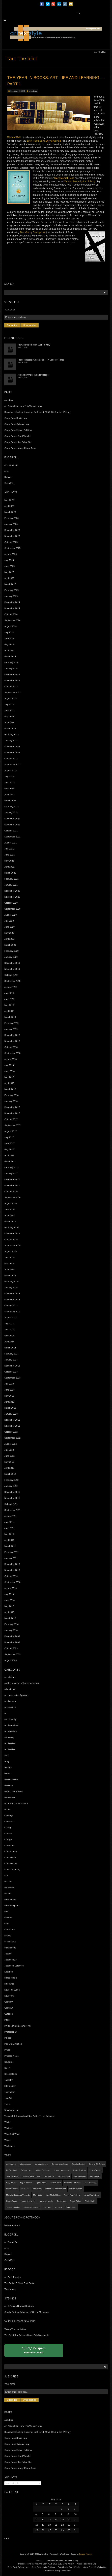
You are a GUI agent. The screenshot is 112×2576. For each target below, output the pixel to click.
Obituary (8, 2002)
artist (6, 1755)
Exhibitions (9, 1887)
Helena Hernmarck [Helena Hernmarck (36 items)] (61, 2170)
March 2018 (10, 1089)
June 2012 (9, 1456)
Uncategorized (11, 2110)
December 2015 (12, 1233)
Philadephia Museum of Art (17, 2026)
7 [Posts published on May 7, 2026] (55, 2514)
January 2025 (11, 596)
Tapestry (8, 2080)
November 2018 (12, 1041)
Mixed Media (10, 1978)
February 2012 (11, 1480)
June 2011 (9, 1528)
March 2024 (10, 656)
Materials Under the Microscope (33, 375)
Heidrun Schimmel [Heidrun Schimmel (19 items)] (42, 2170)
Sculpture (9, 2062)
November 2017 (12, 1113)
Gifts (6, 1923)
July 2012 (9, 1450)
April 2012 (9, 1468)
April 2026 (9, 506)
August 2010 (10, 1588)
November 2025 (12, 536)
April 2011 (9, 1540)
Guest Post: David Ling (15, 418)
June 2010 (9, 1600)
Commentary (10, 1851)
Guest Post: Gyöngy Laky (16, 424)
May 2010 (9, 1606)
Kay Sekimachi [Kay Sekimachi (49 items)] (26, 2183)
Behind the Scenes (13, 1791)
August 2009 (10, 1660)
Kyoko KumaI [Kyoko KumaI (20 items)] (55, 2183)
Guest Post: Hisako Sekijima (18, 430)
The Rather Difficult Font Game (19, 2283)
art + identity (10, 1719)
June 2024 (9, 638)
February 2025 (11, 590)
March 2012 (10, 1474)
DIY (6, 1875)
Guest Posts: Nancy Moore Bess (20, 448)
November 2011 (12, 1498)
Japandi (8, 1953)
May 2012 (9, 1462)
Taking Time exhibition (15, 2329)
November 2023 (12, 680)
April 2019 (9, 1011)
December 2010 (12, 1564)
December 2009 (12, 1636)
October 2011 (11, 1504)
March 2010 (10, 1618)
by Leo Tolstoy (79, 181)
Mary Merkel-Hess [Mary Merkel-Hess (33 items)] (53, 2195)
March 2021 (10, 873)
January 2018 (11, 1101)
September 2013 (12, 1378)
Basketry (8, 1785)
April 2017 (9, 1155)
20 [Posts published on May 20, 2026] (49, 2525)
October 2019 (11, 975)
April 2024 (9, 650)
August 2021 (10, 842)
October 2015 (11, 1239)
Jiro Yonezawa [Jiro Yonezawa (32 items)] (64, 2176)
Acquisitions (10, 1677)
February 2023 (11, 734)
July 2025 (9, 560)
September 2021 (12, 836)
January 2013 (11, 1414)
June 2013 (9, 1390)
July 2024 (9, 632)
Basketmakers (11, 1779)
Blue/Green (9, 1797)
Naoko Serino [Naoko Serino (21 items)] (11, 2201)
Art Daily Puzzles (12, 2277)
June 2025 (9, 566)
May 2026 (9, 500)
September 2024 (12, 620)
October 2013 (11, 1371)
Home (95, 52)
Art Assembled (11, 1725)
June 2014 (9, 1329)
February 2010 (11, 1624)
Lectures (8, 1971)
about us (8, 400)
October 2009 (11, 1648)
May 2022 (9, 788)
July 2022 (9, 776)
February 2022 (11, 806)
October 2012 (11, 1432)
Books (7, 1809)
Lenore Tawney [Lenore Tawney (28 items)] (90, 2183)
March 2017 (10, 1161)
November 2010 (12, 1570)
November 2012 (12, 1426)
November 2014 (12, 1299)
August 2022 (10, 770)
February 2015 (11, 1281)
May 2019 (9, 1005)
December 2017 (12, 1107)
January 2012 (11, 1486)
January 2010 (11, 1630)
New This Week (12, 1990)
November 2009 (12, 1642)
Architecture (10, 1707)
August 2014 (10, 1317)
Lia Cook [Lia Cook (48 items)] (24, 2189)
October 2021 (11, 830)
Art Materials (10, 1731)
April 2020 (9, 939)
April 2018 (9, 1083)
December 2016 (12, 1179)
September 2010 (12, 1582)
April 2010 (9, 1612)
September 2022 (12, 764)
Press (7, 2050)
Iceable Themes (85, 2554)
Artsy (6, 471)
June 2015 (9, 1257)
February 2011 (11, 1552)
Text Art (8, 2098)
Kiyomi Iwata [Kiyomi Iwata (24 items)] (41, 2183)
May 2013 (9, 1396)
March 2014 (10, 1347)
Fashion (8, 1893)
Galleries (8, 1917)
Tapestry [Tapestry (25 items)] (58, 2207)
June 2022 (9, 782)
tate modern (10, 2086)
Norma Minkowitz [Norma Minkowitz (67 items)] (46, 2201)
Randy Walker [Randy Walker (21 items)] (75, 2201)
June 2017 (9, 1143)
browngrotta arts (12, 2225)
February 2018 (11, 1095)
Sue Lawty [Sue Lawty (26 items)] (47, 2207)
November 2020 (12, 897)
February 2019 (11, 1023)
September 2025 (12, 548)
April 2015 (9, 1269)
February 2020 (11, 951)
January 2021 (11, 885)
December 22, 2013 (17, 91)
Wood (7, 2140)
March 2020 (10, 945)
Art (5, 1713)
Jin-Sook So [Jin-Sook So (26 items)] (49, 2176)
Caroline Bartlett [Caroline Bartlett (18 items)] (78, 2164)
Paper (7, 2020)
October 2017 (11, 1119)
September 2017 (12, 1125)
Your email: (10, 309)
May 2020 (9, 933)
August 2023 (10, 698)
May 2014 (9, 1335)
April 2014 (9, 1341)
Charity (7, 1827)
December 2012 (12, 1420)
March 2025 (10, 584)
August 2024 (10, 626)
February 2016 (11, 1227)
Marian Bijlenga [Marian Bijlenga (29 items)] (75, 2189)
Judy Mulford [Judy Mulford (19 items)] (94, 2176)
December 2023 (12, 674)
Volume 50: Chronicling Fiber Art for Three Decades (29, 2116)
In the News (10, 1941)
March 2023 (10, 728)
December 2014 (12, 1293)
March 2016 (10, 1221)
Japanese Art (10, 1959)
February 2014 (11, 1353)
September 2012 (12, 1438)
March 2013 (10, 1408)
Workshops (9, 2146)
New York (9, 1996)
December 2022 (12, 746)
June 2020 (9, 927)
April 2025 (9, 578)
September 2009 (12, 1654)
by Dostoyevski (33, 232)
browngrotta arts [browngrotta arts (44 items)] (41, 2164)
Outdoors (8, 2014)
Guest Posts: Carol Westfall (17, 436)
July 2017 (9, 1137)
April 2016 (9, 1215)
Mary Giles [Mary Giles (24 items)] (37, 2195)
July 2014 (9, 1323)
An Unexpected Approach (16, 1695)
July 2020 (9, 921)
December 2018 (12, 1035)
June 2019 (9, 999)
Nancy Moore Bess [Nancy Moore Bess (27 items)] (91, 2195)
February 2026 (11, 518)
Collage (8, 1839)
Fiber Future (10, 1899)
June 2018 (9, 1071)
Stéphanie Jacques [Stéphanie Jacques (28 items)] (31, 2207)
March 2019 (10, 1017)
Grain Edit (9, 483)
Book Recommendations (16, 1803)
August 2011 (10, 1516)
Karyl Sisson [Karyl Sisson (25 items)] (11, 2183)
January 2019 (11, 1029)
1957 (44, 140)
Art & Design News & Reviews (19, 2306)
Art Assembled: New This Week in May (23, 406)
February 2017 (11, 1167)
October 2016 (11, 1191)
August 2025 (10, 554)
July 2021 (9, 848)
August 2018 (10, 1059)
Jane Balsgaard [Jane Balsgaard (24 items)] (12, 2176)
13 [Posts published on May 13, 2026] (49, 2519)
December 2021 (12, 818)
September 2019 (12, 981)
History (7, 1935)
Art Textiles (9, 1749)
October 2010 (11, 1576)
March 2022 (10, 800)
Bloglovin (8, 477)
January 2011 (11, 1558)
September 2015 (12, 1245)
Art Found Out (11, 465)
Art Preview (9, 1743)
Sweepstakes (10, 2074)
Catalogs (8, 1815)
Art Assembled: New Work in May (34, 345)
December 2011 (12, 1492)
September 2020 (12, 909)
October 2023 (11, 686)
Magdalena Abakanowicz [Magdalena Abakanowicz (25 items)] (55, 2189)
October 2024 (11, 614)
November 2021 (12, 824)
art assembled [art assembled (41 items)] (25, 2164)
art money (9, 1737)
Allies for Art (10, 1689)
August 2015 (10, 1251)
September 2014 (12, 1311)
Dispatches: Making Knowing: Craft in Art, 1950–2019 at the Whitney (37, 412)
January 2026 (11, 524)
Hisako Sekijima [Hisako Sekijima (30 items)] (79, 2170)
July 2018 (9, 1065)
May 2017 (9, 1149)
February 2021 (11, 879)
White (7, 2122)
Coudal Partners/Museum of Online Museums (26, 2312)
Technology (9, 2092)
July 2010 (9, 1594)
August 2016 (10, 1203)
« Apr (6, 2538)
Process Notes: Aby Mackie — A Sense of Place (41, 360)
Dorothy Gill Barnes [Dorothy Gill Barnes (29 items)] (96, 2164)
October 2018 (11, 1047)
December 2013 (12, 1365)
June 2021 (9, 854)
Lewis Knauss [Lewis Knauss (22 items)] (12, 2189)
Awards (8, 1767)
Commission (10, 1857)
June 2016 (9, 1209)
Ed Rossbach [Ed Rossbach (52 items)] (11, 2170)
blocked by (33, 2350)
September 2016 (12, 1197)
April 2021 (9, 867)
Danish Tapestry (12, 1869)
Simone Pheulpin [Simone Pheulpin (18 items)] (13, 2207)
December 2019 (12, 963)
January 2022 (11, 812)
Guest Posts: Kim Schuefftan (18, 442)
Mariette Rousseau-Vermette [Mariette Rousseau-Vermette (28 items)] (18, 2195)
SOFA (7, 2068)
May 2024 (9, 644)
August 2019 (10, 987)
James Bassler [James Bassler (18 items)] (95, 2170)
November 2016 (12, 1185)
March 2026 (10, 512)
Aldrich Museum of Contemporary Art (22, 1683)
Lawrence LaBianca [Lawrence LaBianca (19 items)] (72, 2183)
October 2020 (11, 903)
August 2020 (10, 915)
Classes (8, 1833)
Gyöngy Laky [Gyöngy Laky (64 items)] (26, 2170)
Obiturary (8, 2008)
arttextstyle (33, 91)
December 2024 (12, 602)
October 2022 (11, 758)
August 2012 (10, 1444)
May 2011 (9, 1534)
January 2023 (11, 740)
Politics (7, 2038)
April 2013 (9, 1402)
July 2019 (9, 993)
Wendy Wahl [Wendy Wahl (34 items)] (71, 2207)
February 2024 (11, 662)
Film (6, 1911)
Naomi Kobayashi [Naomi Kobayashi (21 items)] (28, 2201)
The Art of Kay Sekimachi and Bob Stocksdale (26, 2335)
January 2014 (11, 1359)
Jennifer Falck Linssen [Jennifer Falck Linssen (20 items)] (32, 2176)
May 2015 (9, 1263)
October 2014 (11, 1305)
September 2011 (12, 1510)
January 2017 (11, 1173)
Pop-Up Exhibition (13, 2044)
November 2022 (12, 752)
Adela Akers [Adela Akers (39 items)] (11, 2164)
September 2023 (12, 692)
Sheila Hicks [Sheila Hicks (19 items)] (90, 2201)
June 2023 (9, 710)
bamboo (8, 1773)
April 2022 (9, 794)
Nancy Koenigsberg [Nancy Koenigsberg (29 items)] (72, 2195)
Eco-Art (8, 1881)
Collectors (9, 1845)
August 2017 (10, 1131)
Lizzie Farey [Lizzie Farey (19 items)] (37, 2189)
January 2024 (11, 668)
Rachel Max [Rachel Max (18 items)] (61, 2201)
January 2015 (11, 1287)
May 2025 (9, 572)
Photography (10, 2032)
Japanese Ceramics (14, 1965)
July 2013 (9, 1384)
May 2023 (9, 716)
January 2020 (11, 957)
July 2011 (9, 1522)
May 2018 (9, 1077)
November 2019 (12, 969)
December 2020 (12, 891)
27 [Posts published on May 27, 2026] (49, 2530)
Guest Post (9, 1929)
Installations (10, 1947)
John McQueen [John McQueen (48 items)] (79, 2176)
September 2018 (12, 1053)
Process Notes (11, 2056)
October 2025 (11, 542)
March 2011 (10, 1546)
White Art (8, 2128)
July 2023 (9, 704)
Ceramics (9, 1821)
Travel (7, 2104)
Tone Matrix (10, 2289)
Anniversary (10, 1701)
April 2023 (9, 722)
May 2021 (9, 861)
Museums (9, 1984)
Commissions (10, 1863)
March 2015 (10, 1275)
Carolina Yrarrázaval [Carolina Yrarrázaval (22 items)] (59, 2164)
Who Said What (11, 2134)
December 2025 (12, 530)
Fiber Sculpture (11, 1905)
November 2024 (12, 608)
